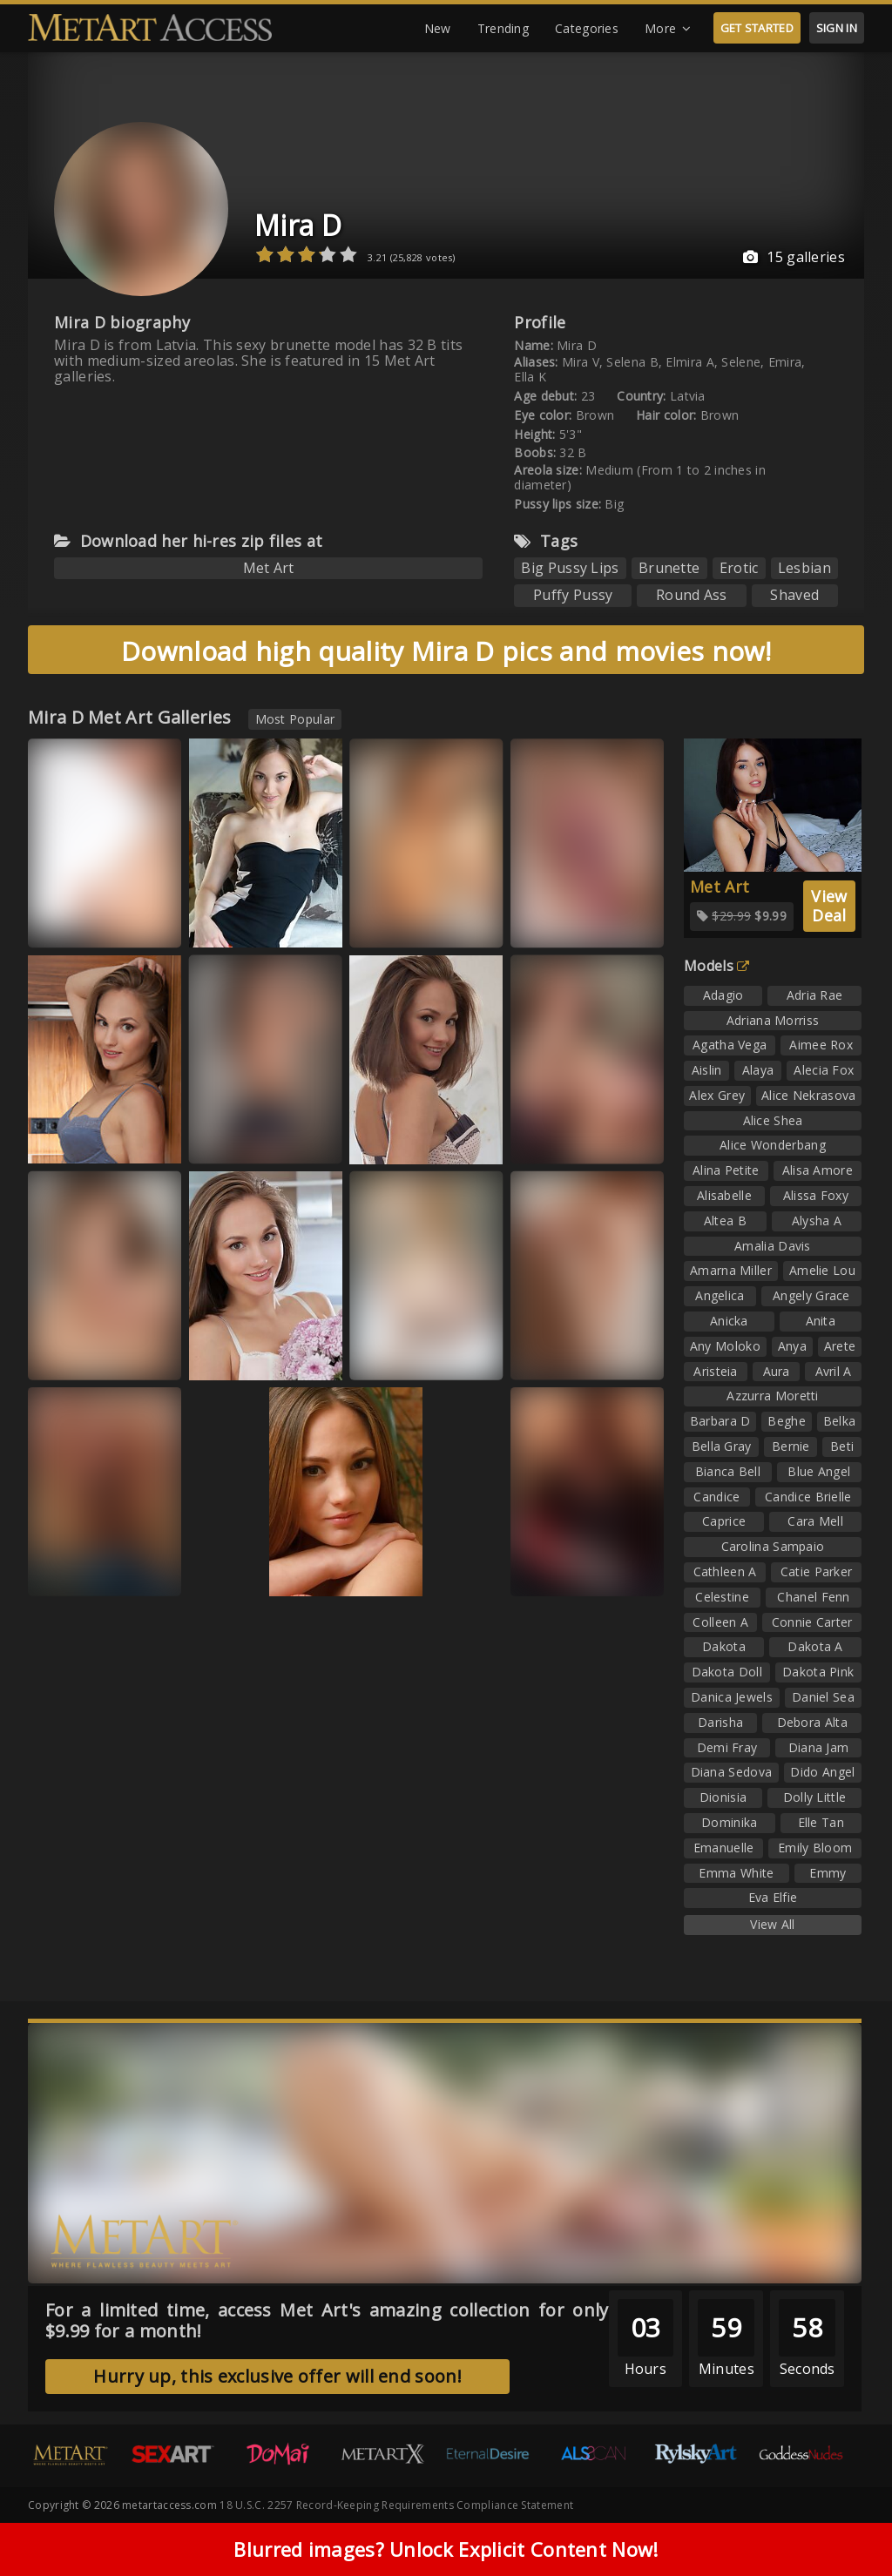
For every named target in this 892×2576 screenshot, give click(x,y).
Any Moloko (725, 1346)
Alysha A (816, 1220)
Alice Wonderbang (773, 1144)
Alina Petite (726, 1170)
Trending (503, 28)
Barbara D (720, 1421)
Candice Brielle (808, 1496)
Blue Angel (818, 1471)
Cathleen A (725, 1571)
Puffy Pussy (572, 594)
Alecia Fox (824, 1070)
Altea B (725, 1220)
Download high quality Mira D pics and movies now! (446, 651)
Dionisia (723, 1797)
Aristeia (715, 1371)
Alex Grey (717, 1095)
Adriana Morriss (773, 1020)
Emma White (736, 1873)
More (668, 29)
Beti (842, 1446)
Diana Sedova (732, 1771)
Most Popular (295, 719)
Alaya (758, 1070)
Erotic (739, 567)
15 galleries (794, 256)
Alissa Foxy (815, 1195)
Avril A (833, 1371)
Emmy (827, 1873)
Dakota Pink (818, 1671)
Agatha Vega (730, 1044)
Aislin (707, 1070)
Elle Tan (821, 1822)
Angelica (719, 1295)
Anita (821, 1320)
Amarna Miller (731, 1270)
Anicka (729, 1320)
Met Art (268, 567)
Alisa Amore (817, 1170)
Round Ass (691, 594)
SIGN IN (836, 28)
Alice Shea (773, 1120)
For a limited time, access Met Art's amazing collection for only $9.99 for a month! (327, 2320)
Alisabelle (724, 1195)
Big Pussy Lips (569, 567)
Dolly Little (815, 1797)
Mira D (297, 225)
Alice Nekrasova (808, 1095)
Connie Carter (812, 1622)
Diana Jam (818, 1747)
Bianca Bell (727, 1471)
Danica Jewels (732, 1697)
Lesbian (804, 567)
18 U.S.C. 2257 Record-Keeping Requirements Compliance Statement (396, 2505)
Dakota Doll (727, 1671)
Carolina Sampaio (773, 1546)
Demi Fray (727, 1747)
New (437, 28)
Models (716, 965)
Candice (716, 1496)
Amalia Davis (772, 1245)
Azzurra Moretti (772, 1395)
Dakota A (814, 1646)
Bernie (791, 1446)
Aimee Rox (821, 1044)
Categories (586, 28)
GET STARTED (757, 28)
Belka (839, 1421)
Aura (776, 1371)
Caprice (724, 1521)
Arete (840, 1346)
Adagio (723, 995)
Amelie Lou (822, 1270)
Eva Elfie (773, 1897)
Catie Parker (816, 1571)
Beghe (786, 1421)
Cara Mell (815, 1521)
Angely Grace (811, 1295)
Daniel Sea (823, 1697)
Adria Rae (815, 995)
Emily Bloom (815, 1847)
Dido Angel (822, 1771)
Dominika (729, 1822)
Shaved (794, 594)
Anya (792, 1346)
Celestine (722, 1596)
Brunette (669, 567)
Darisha (720, 1722)
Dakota (724, 1646)
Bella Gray (722, 1446)
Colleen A (720, 1622)
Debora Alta (812, 1722)
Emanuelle (723, 1847)
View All (772, 1924)
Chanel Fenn (813, 1596)
